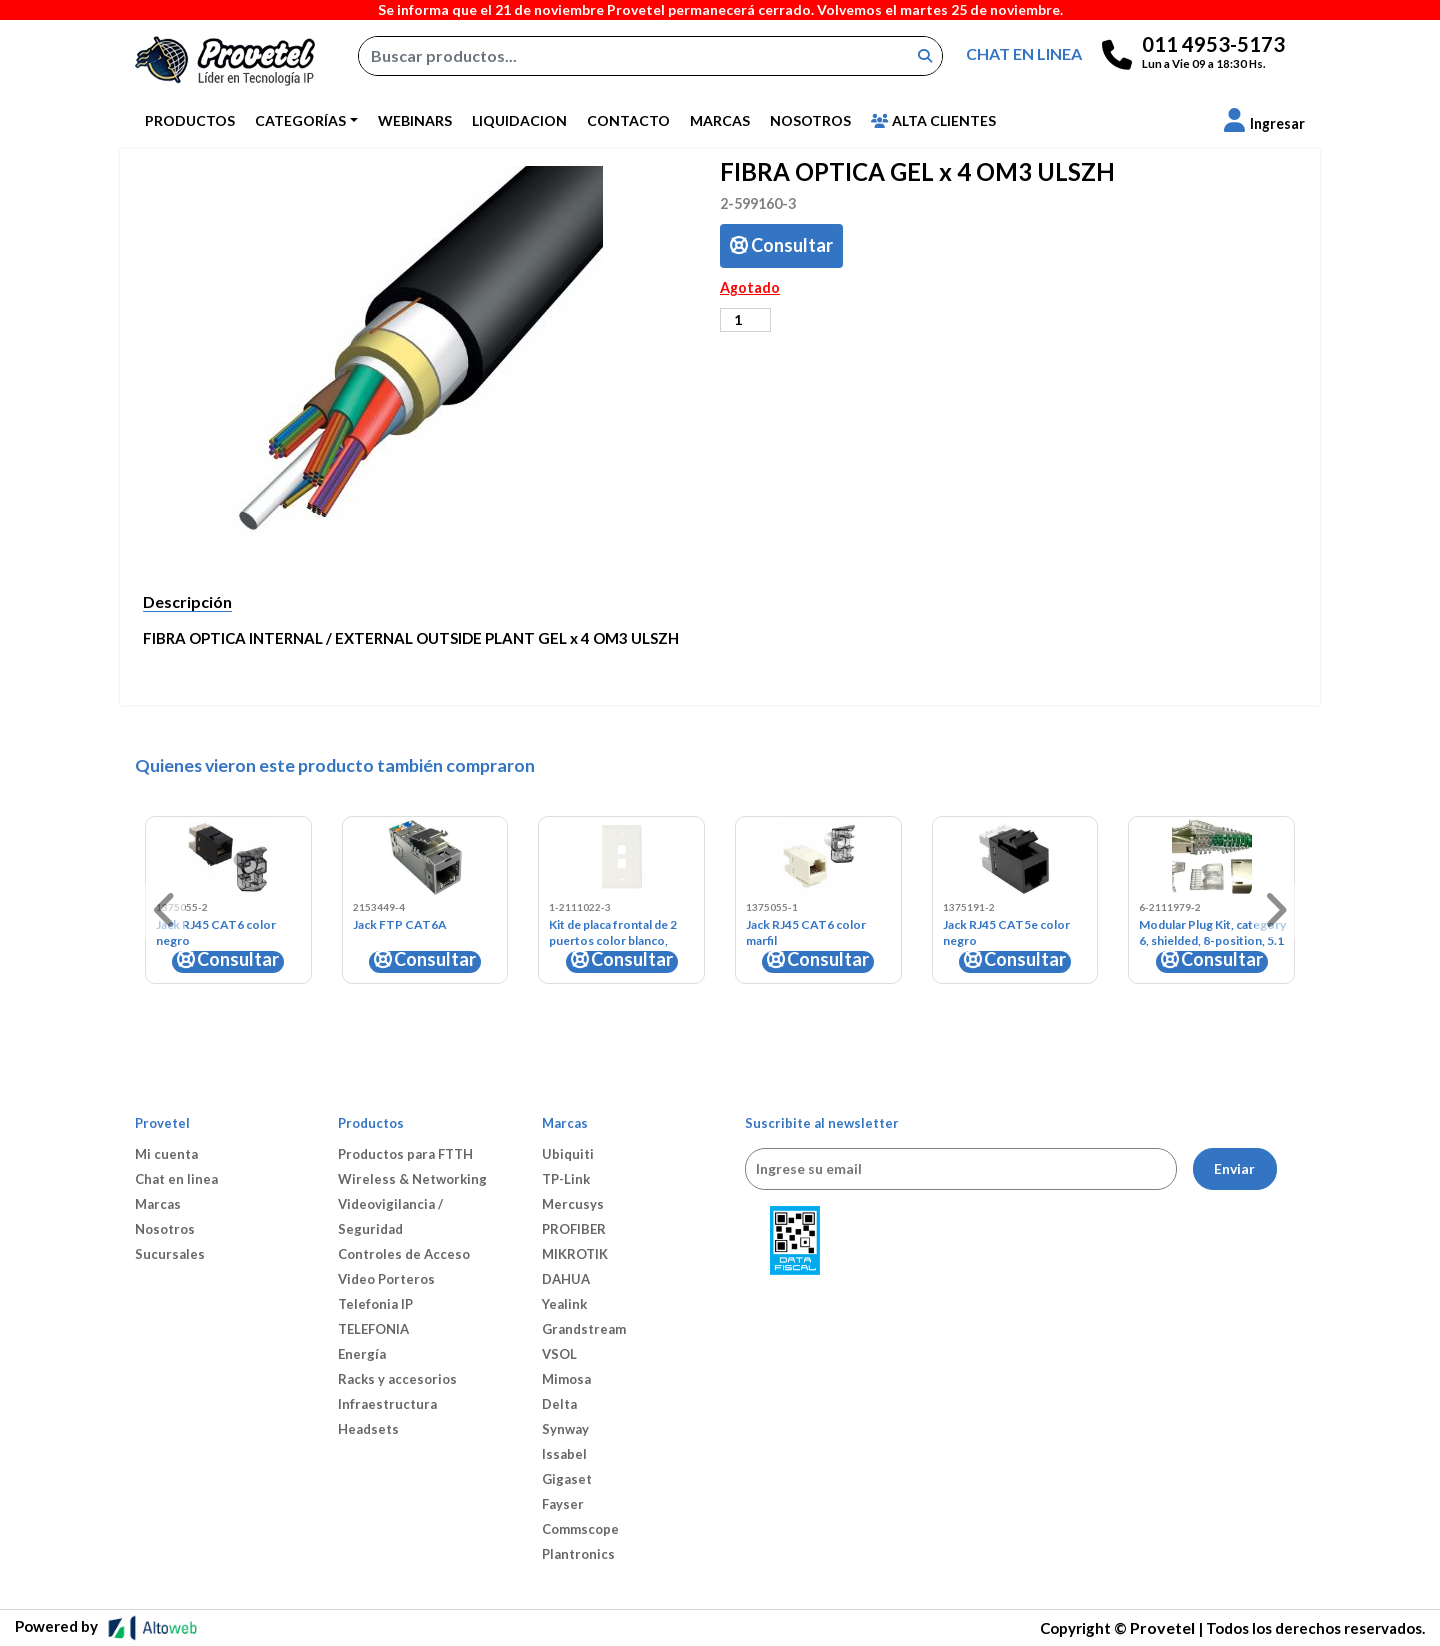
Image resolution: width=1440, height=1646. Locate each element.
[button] (1264, 123)
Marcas (720, 120)
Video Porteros (386, 1279)
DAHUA (566, 1279)
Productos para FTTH (405, 1154)
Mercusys (573, 1204)
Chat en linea (176, 1179)
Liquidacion (519, 120)
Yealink (564, 1304)
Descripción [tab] (187, 601)
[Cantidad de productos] (745, 320)
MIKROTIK (575, 1254)
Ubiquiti (568, 1154)
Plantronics (578, 1554)
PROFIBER (574, 1229)
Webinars (415, 120)
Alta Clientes (933, 120)
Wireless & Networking (412, 1179)
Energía (362, 1354)
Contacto (628, 120)
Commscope (580, 1529)
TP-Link (566, 1179)
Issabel (564, 1454)
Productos (190, 120)
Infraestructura (387, 1404)
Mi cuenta (166, 1154)
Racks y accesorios (397, 1379)
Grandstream (584, 1329)
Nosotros (810, 120)
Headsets (368, 1429)
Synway (565, 1429)
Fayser (563, 1504)
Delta (559, 1404)
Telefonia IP (375, 1304)
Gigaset (567, 1479)
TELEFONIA (373, 1329)
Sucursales (170, 1254)
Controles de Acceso (404, 1254)
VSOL (559, 1354)
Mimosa (566, 1379)
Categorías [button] (300, 120)
